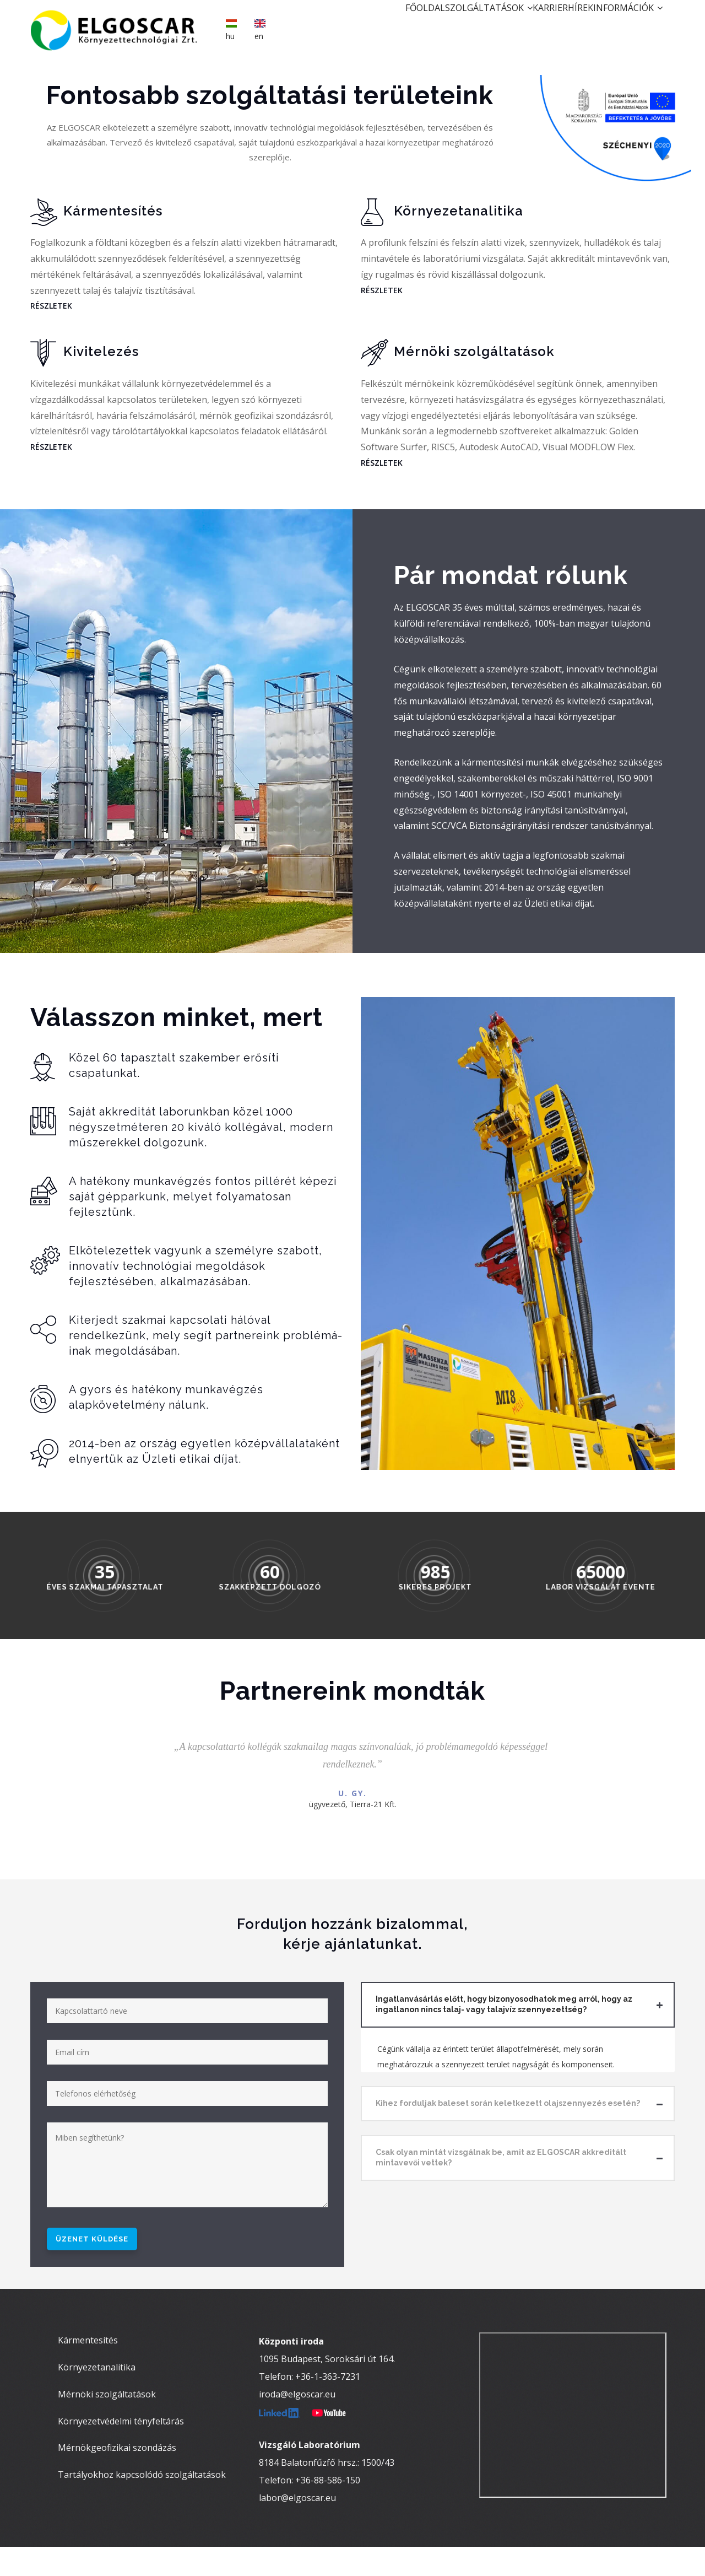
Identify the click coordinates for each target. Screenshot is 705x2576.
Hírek (560, 25)
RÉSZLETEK (51, 309)
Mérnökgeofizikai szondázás (117, 2477)
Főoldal (366, 25)
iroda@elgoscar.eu (297, 2423)
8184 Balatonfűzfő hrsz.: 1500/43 (326, 2492)
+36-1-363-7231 (327, 2406)
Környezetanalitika (96, 2396)
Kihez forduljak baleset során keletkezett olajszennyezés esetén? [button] (508, 2106)
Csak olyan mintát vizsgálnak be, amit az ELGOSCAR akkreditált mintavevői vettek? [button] (501, 2161)
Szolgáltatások (442, 25)
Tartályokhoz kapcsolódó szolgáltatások (142, 2504)
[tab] (518, 2008)
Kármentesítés (88, 2369)
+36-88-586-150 (327, 2509)
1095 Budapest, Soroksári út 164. (327, 2388)
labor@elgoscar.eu (297, 2527)
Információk (621, 25)
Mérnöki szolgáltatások (107, 2423)
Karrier (517, 25)
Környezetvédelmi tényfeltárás (121, 2450)
